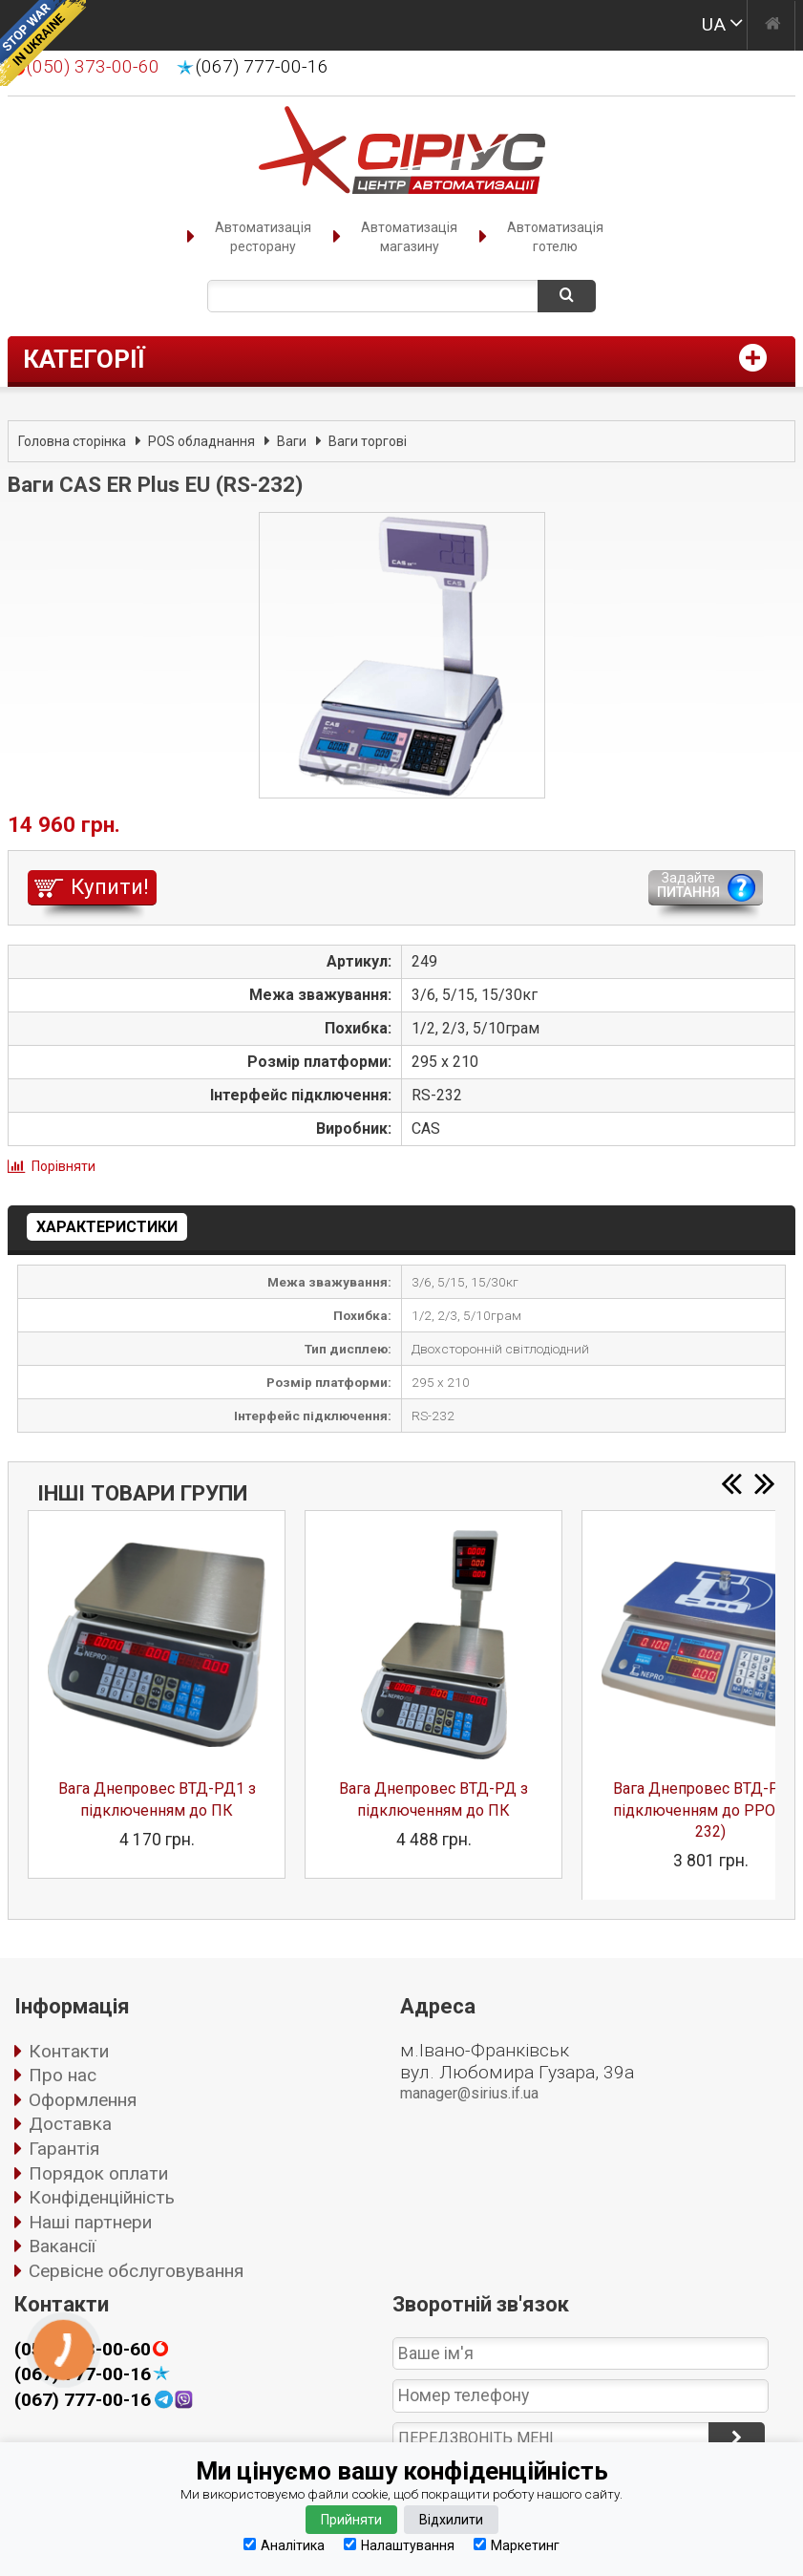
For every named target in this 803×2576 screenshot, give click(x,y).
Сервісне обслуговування (136, 2271)
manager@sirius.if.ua (469, 2093)
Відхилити (451, 2519)
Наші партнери (90, 2222)
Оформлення (83, 2100)
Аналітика (284, 2545)
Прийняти (351, 2519)
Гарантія (64, 2149)
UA (714, 24)
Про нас (62, 2075)
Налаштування (399, 2545)
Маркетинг (517, 2545)
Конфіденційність (102, 2197)
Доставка (70, 2124)
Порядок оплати (98, 2173)
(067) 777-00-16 (262, 66)
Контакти (69, 2051)
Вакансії (62, 2246)
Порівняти (63, 1166)
